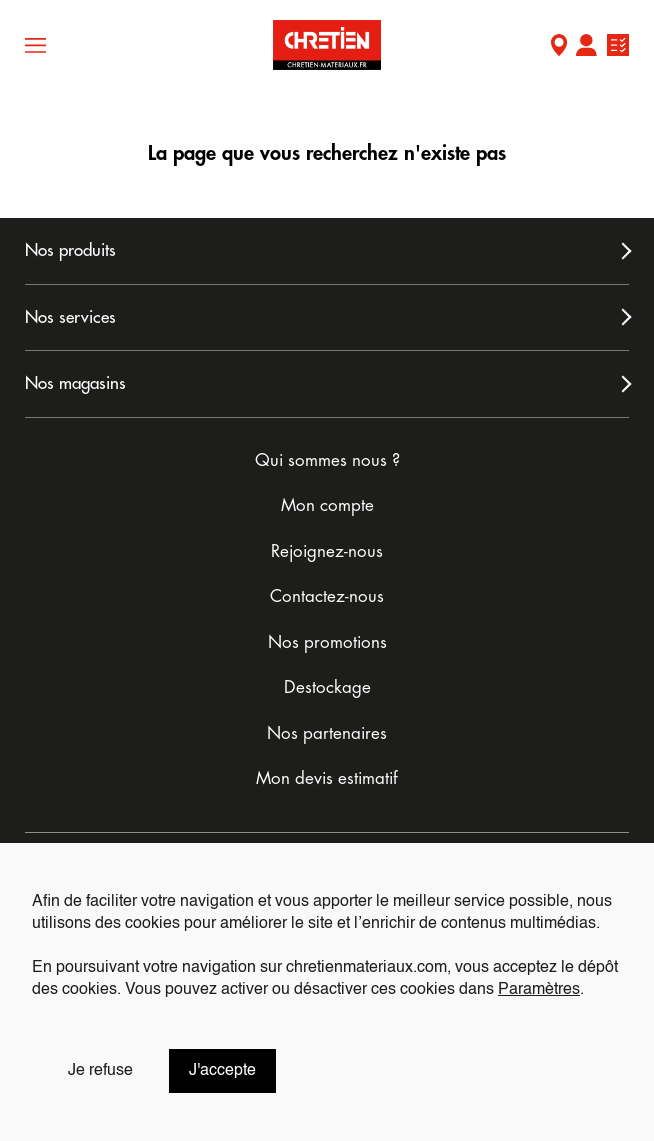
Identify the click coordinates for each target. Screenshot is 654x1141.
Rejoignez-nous (327, 551)
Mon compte (586, 47)
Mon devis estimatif (327, 778)
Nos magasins (75, 383)
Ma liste (618, 47)
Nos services (70, 317)
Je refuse (100, 1071)
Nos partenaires (327, 733)
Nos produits (70, 250)
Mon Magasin (559, 47)
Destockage (327, 687)
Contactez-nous (327, 596)
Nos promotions (327, 642)
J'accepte (222, 1071)
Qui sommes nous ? (327, 460)
